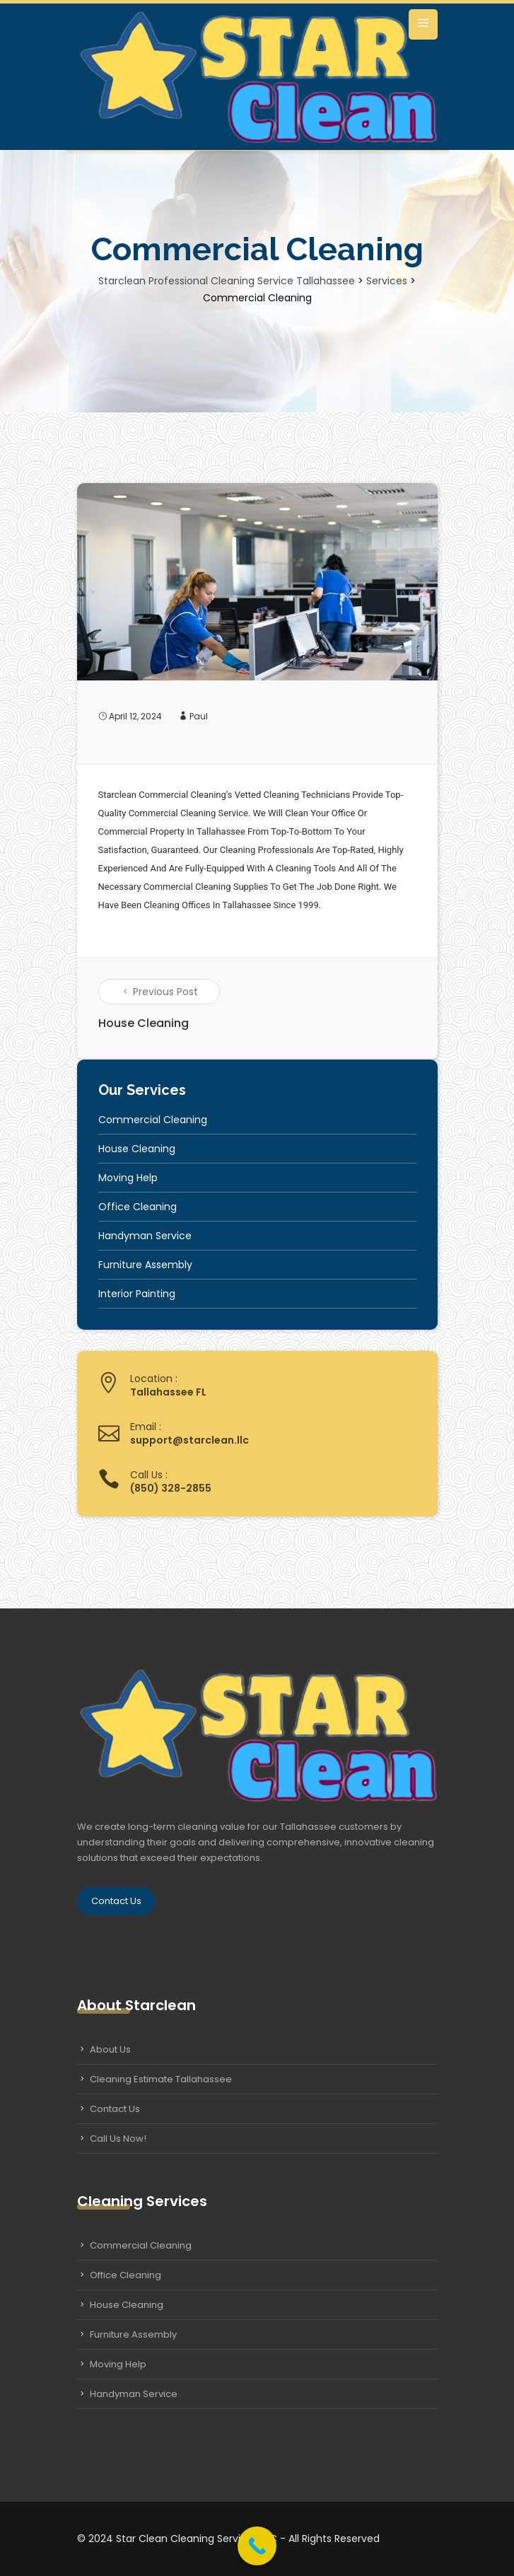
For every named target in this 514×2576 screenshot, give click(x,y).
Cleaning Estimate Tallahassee (161, 2079)
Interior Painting (136, 1294)
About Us (110, 2049)
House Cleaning (136, 1149)
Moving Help (128, 1178)
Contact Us (116, 1901)
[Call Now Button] (257, 2545)
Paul (198, 716)
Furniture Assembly (145, 1265)
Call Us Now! (118, 2138)
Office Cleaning (137, 1207)
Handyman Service (145, 1236)
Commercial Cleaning (152, 1120)
